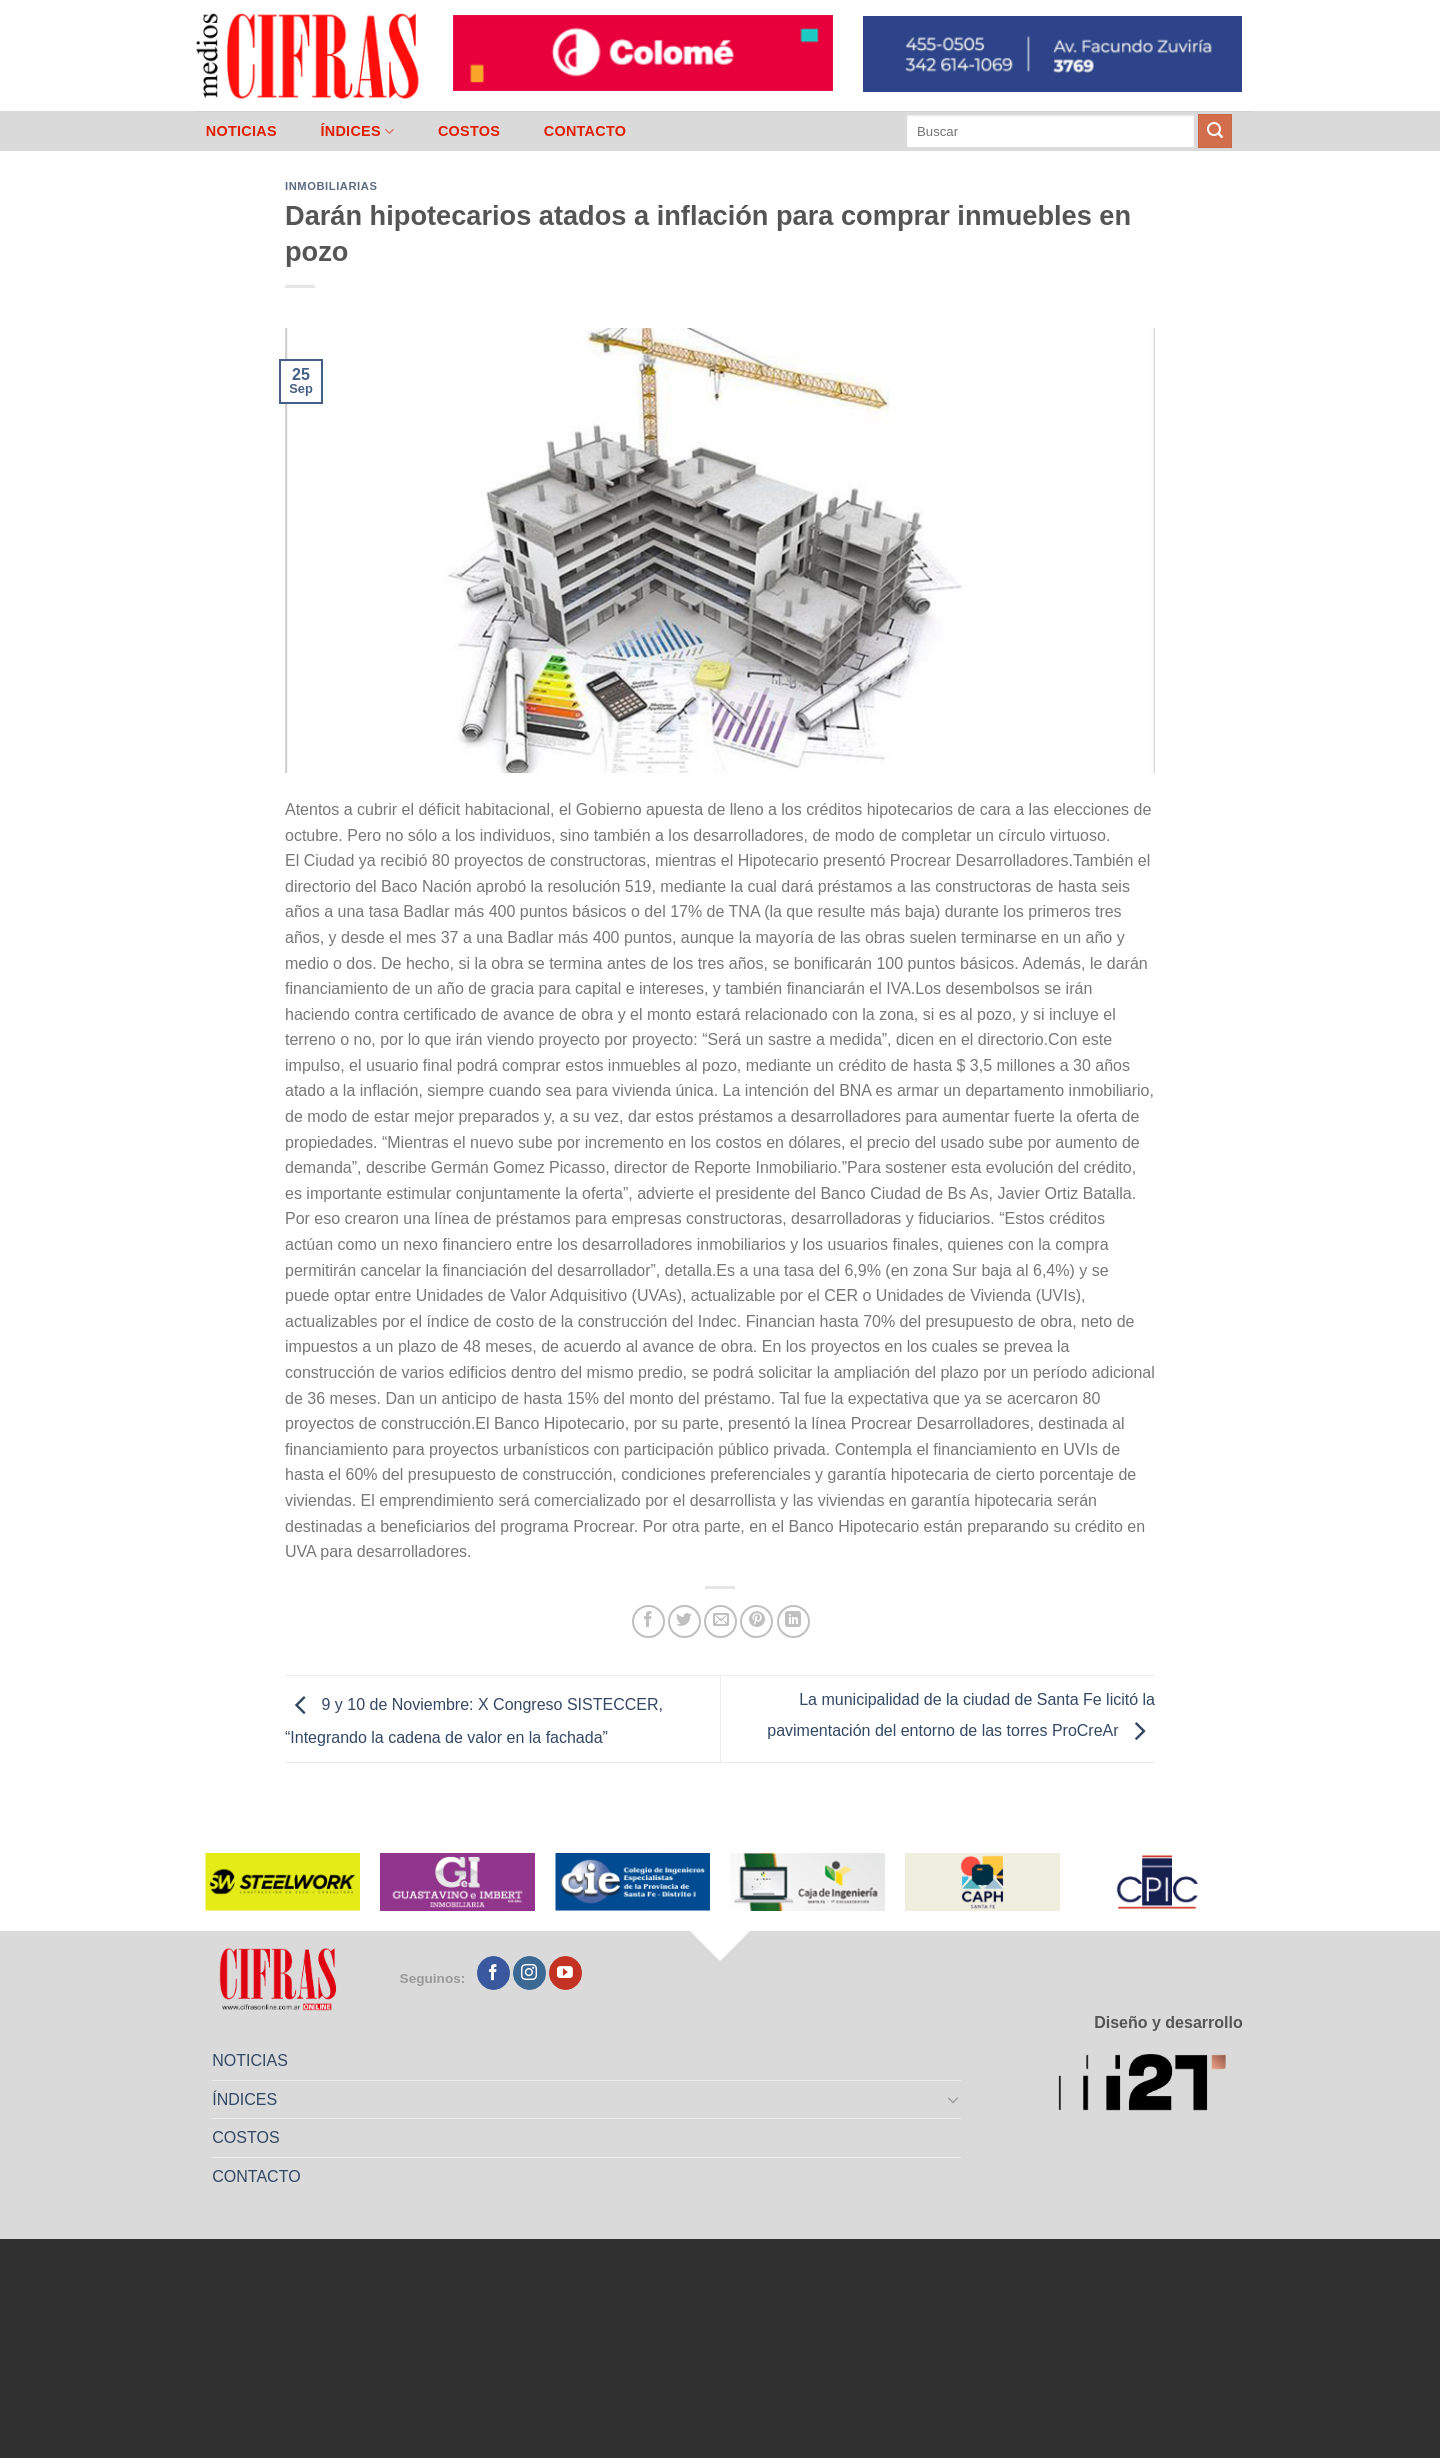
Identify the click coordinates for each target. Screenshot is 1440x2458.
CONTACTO (585, 131)
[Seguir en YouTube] (565, 1973)
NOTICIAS (241, 131)
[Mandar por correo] (720, 1621)
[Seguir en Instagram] (529, 1973)
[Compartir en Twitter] (684, 1621)
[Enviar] (1215, 131)
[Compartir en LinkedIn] (793, 1621)
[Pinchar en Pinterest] (756, 1621)
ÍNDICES (357, 131)
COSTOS (469, 131)
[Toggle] (954, 2099)
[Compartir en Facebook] (648, 1621)
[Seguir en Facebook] (493, 1973)
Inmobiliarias (331, 186)
